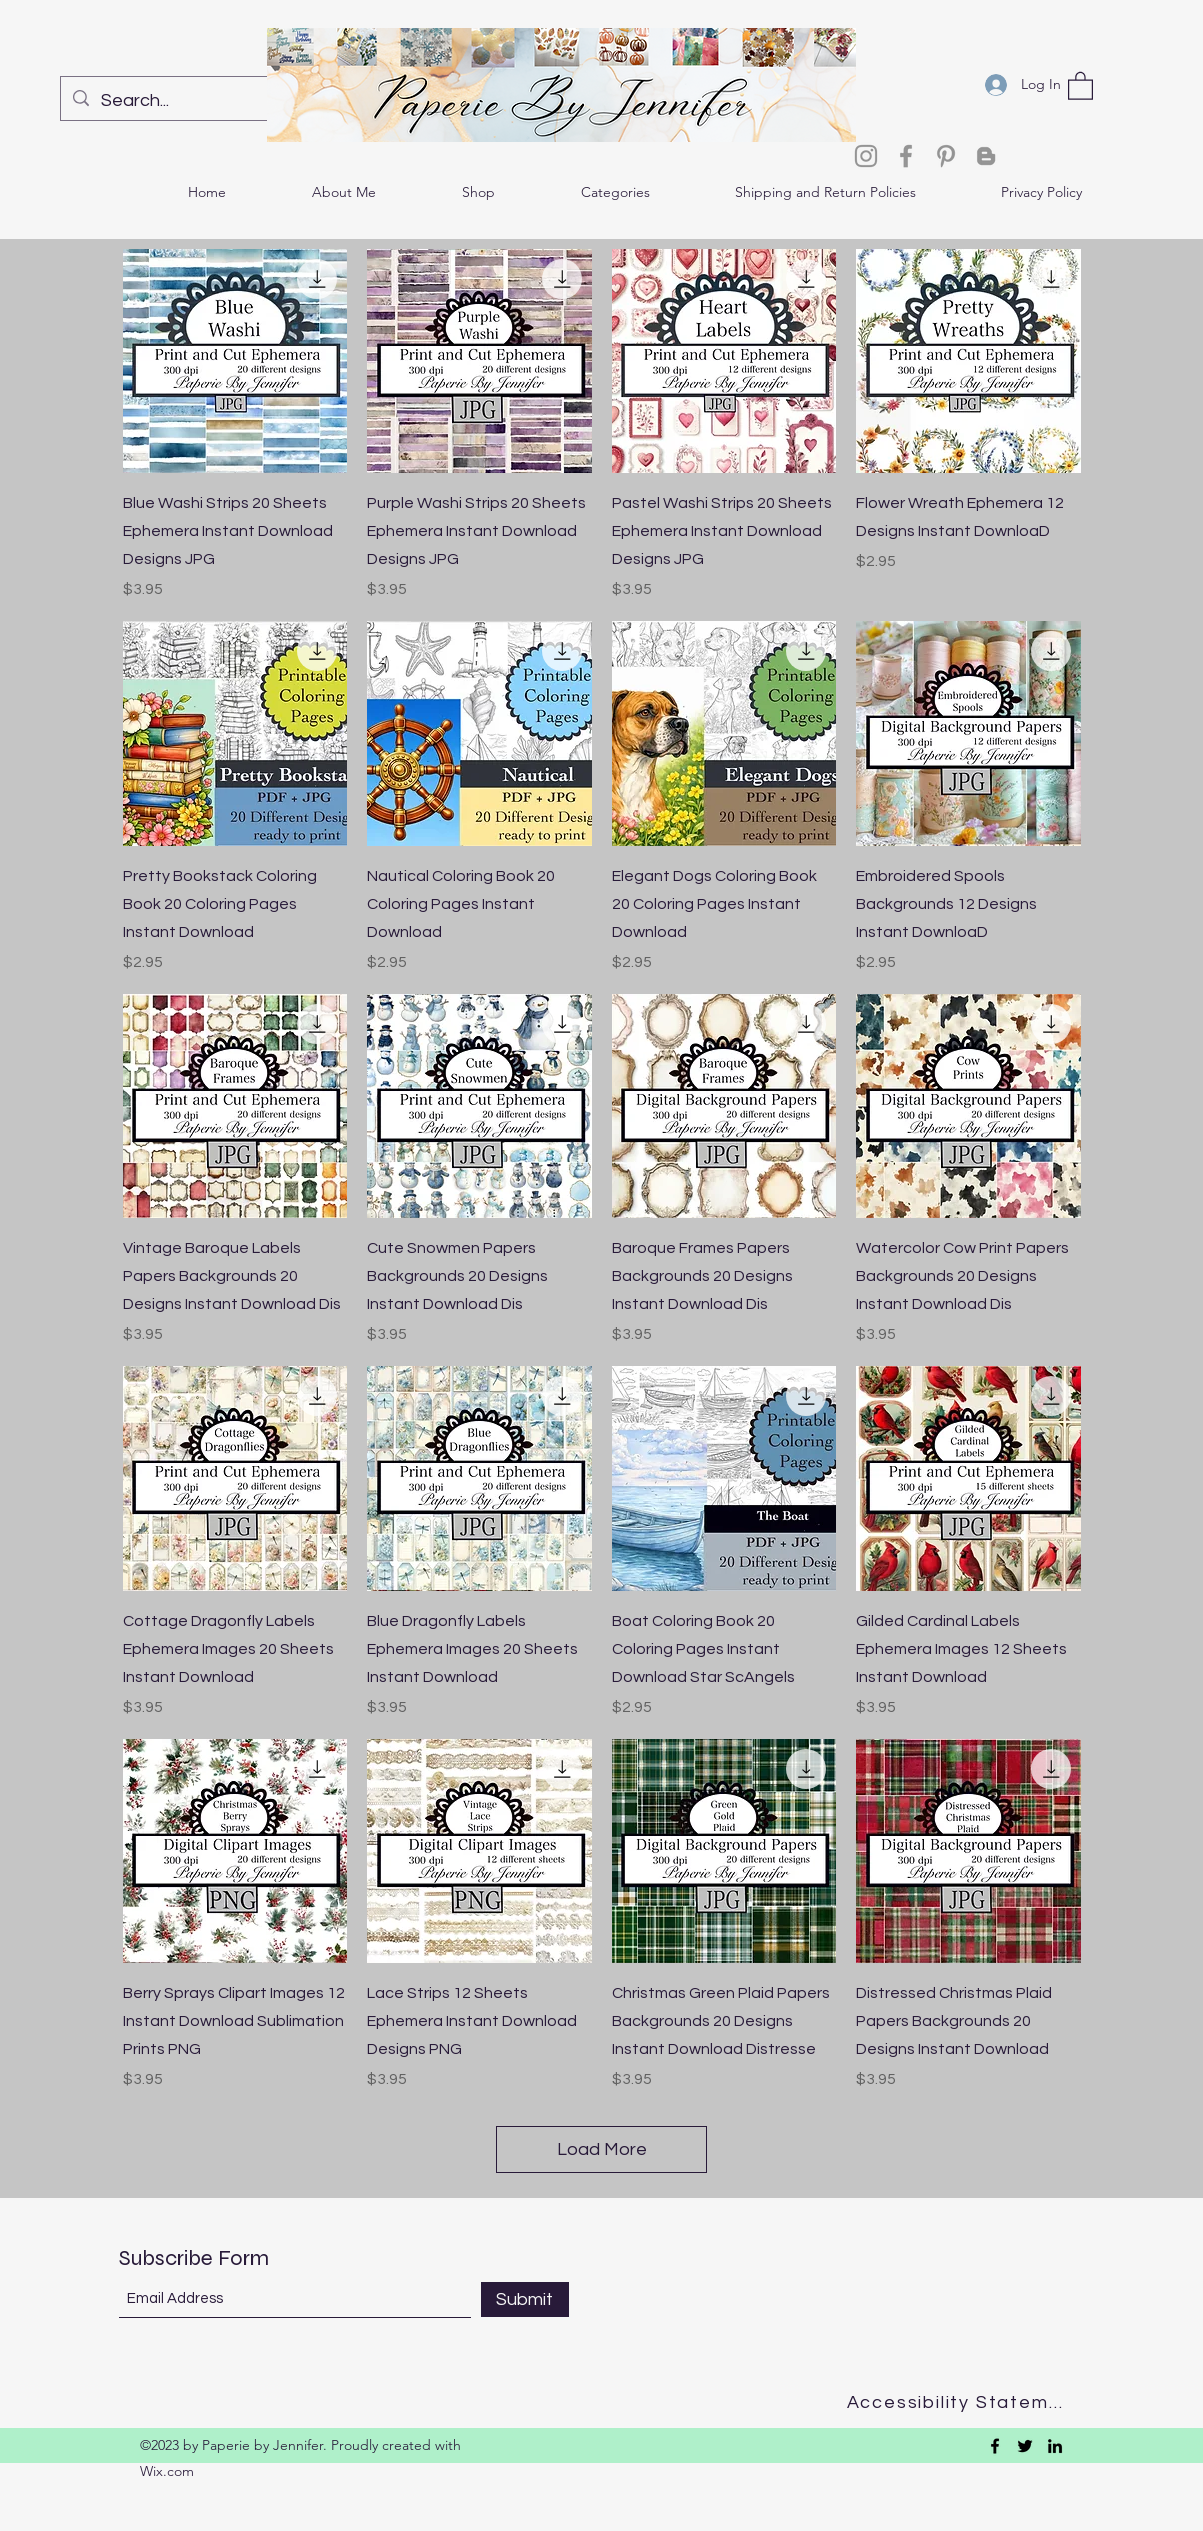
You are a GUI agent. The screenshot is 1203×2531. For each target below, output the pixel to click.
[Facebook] (906, 156)
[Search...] (189, 101)
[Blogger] (986, 156)
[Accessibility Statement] (961, 2402)
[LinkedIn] (1055, 2446)
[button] (1080, 85)
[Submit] (525, 2299)
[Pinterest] (946, 156)
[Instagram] (866, 156)
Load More (602, 2149)
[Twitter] (1025, 2446)
